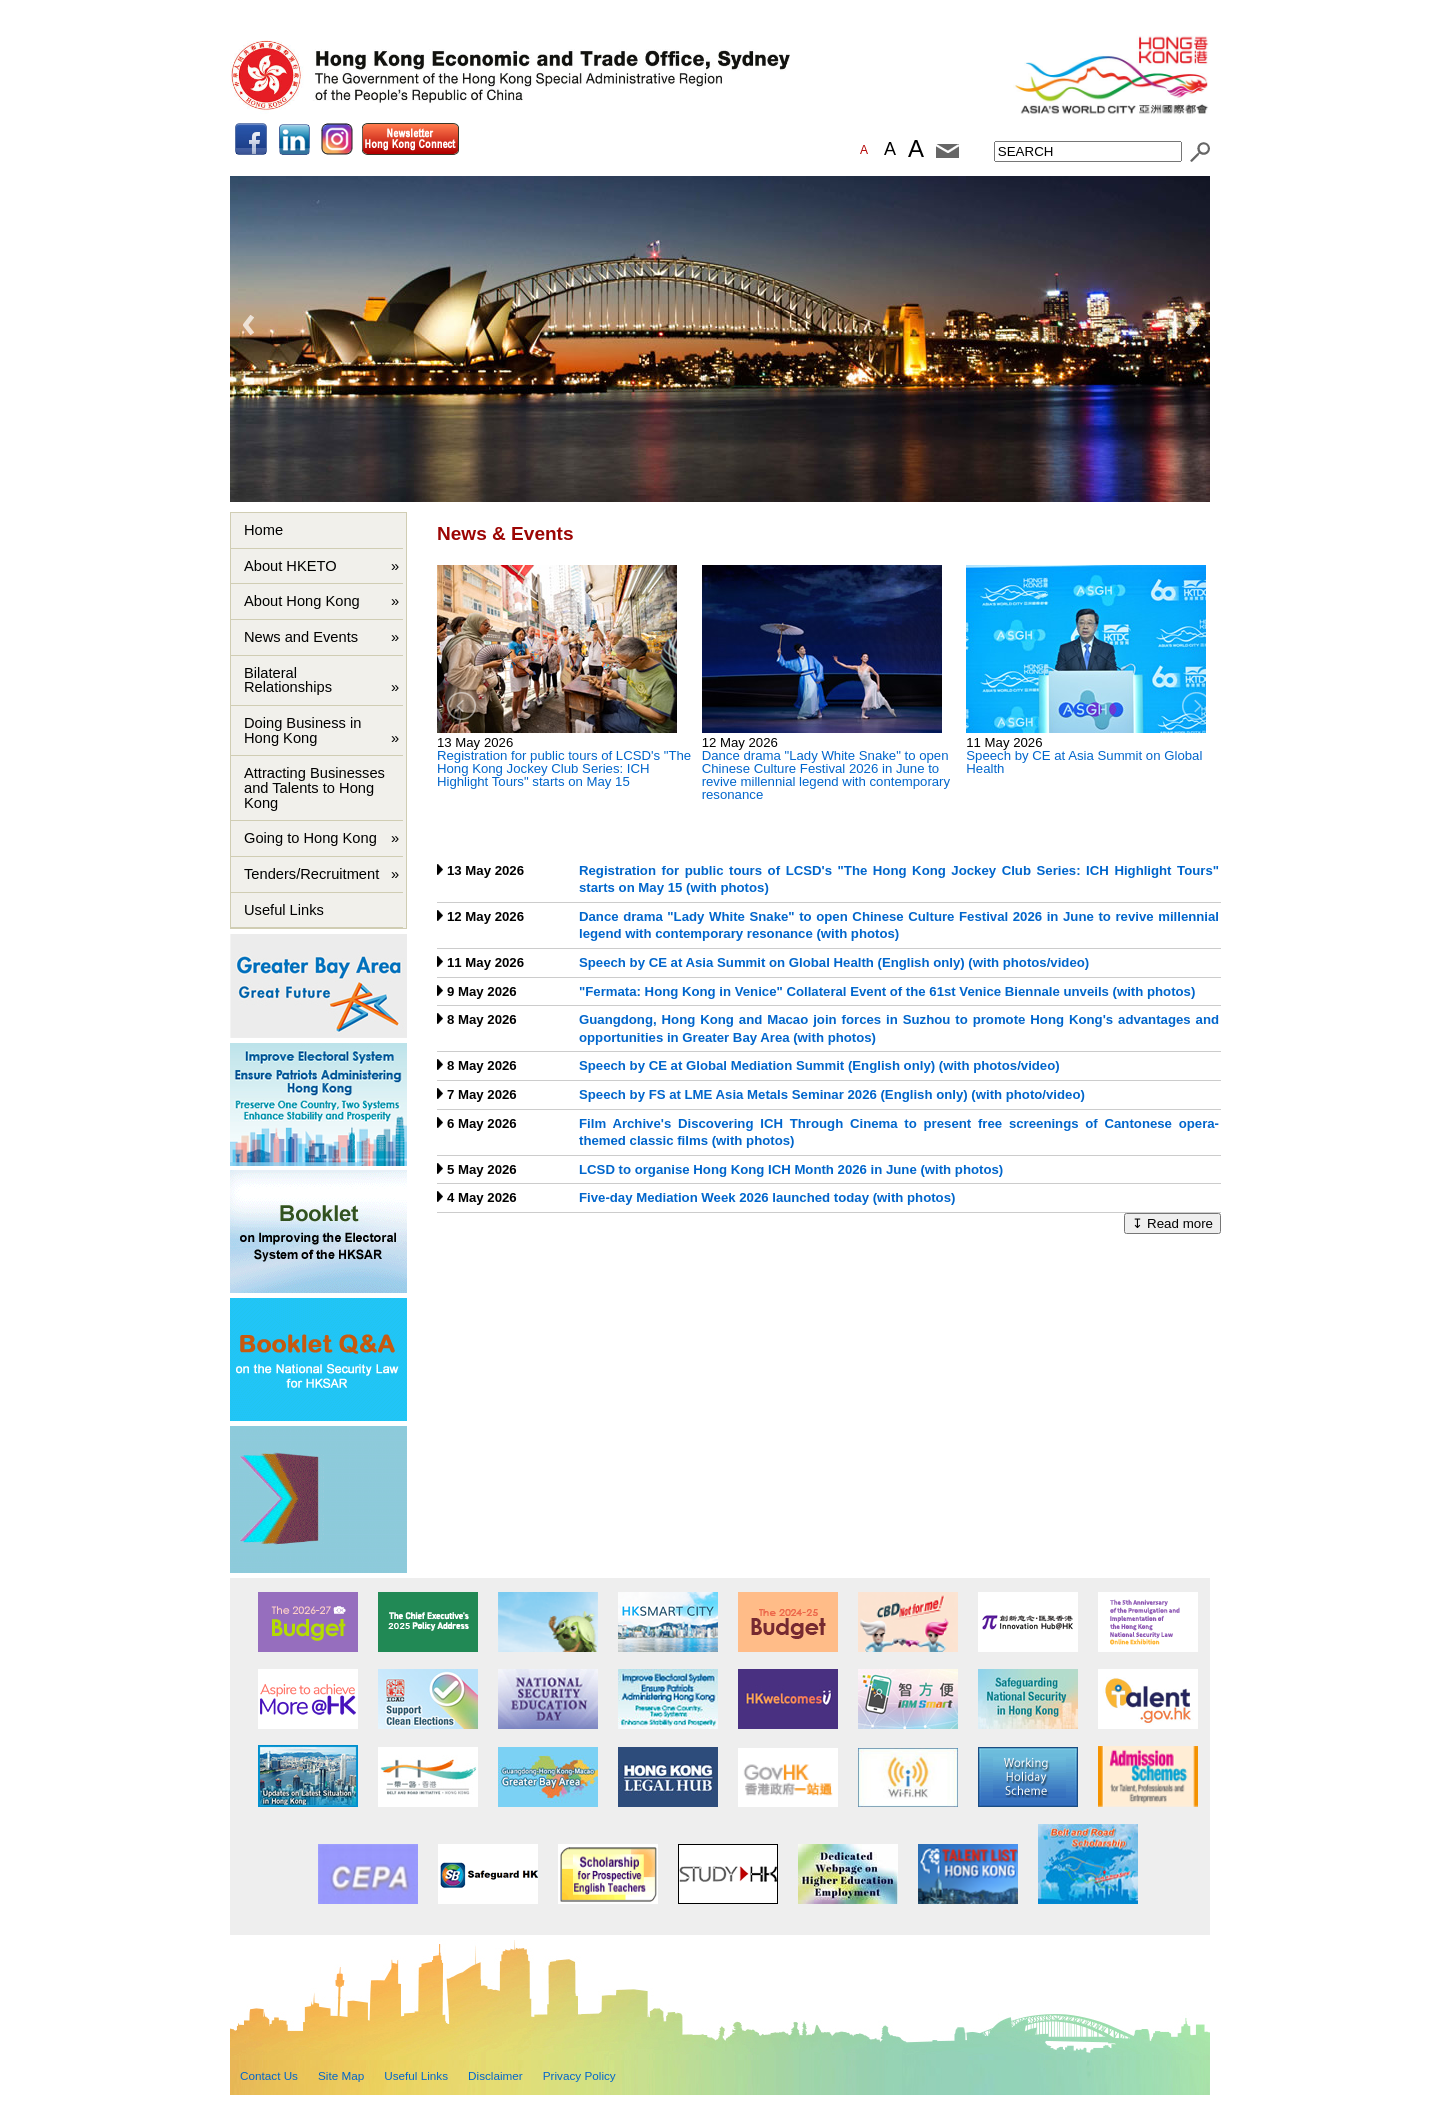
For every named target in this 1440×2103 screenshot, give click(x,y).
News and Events (301, 637)
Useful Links (284, 910)
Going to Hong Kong (310, 838)
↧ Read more (1172, 1223)
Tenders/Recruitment (311, 874)
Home (263, 530)
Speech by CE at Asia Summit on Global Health (1084, 762)
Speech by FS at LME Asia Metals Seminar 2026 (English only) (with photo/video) (832, 1094)
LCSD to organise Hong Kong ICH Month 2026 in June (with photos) (791, 1169)
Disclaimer (495, 2075)
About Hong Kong (302, 601)
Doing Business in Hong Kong (302, 730)
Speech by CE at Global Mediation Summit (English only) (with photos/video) (819, 1065)
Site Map (341, 2075)
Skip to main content (296, 16)
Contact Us (269, 2075)
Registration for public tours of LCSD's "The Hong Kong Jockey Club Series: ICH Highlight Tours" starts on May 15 (564, 768)
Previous (249, 324)
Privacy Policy (579, 2075)
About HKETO (290, 566)
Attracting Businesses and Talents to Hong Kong (314, 787)
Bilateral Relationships (290, 680)
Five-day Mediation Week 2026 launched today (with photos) (767, 1197)
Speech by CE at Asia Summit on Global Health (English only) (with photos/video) (834, 962)
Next (1191, 324)
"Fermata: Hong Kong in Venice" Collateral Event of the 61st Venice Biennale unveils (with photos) (887, 991)
